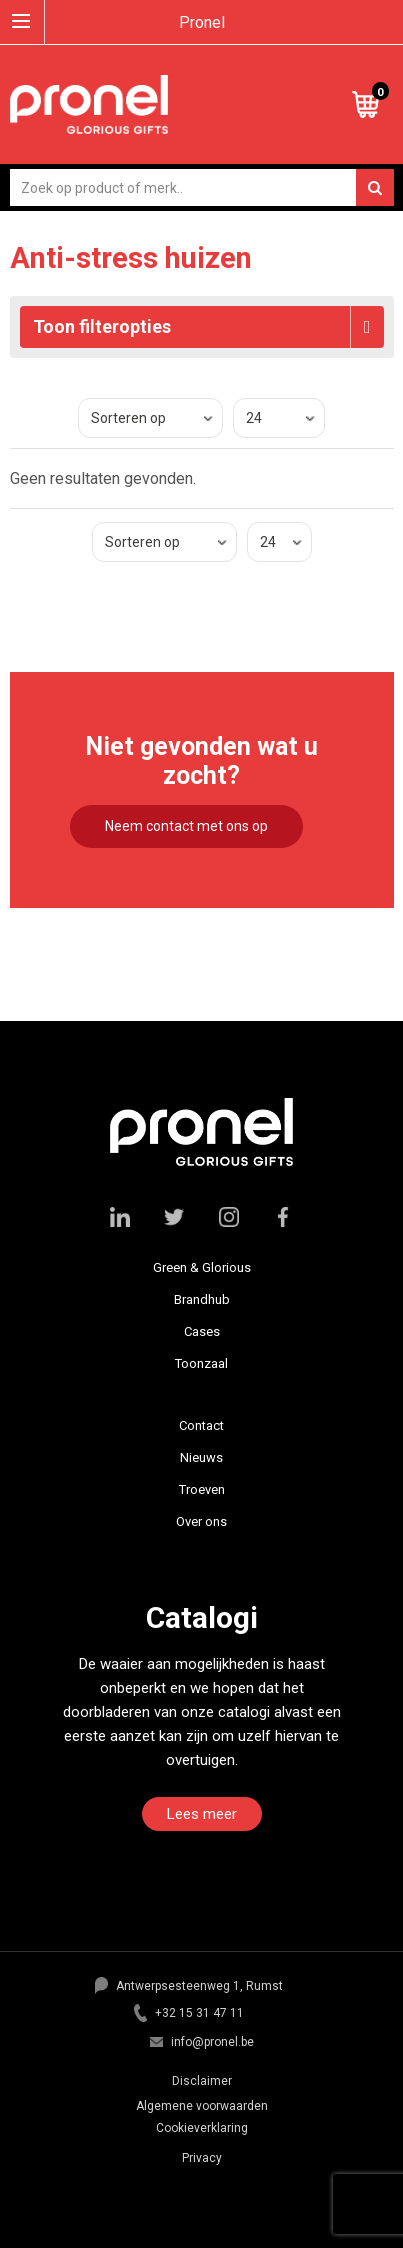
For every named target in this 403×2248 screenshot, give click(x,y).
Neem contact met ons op (186, 826)
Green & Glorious (202, 1267)
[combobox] (202, 187)
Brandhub (202, 1299)
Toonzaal (201, 1363)
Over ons (201, 1521)
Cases (202, 1331)
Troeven (202, 1489)
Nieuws (201, 1457)
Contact (201, 1425)
